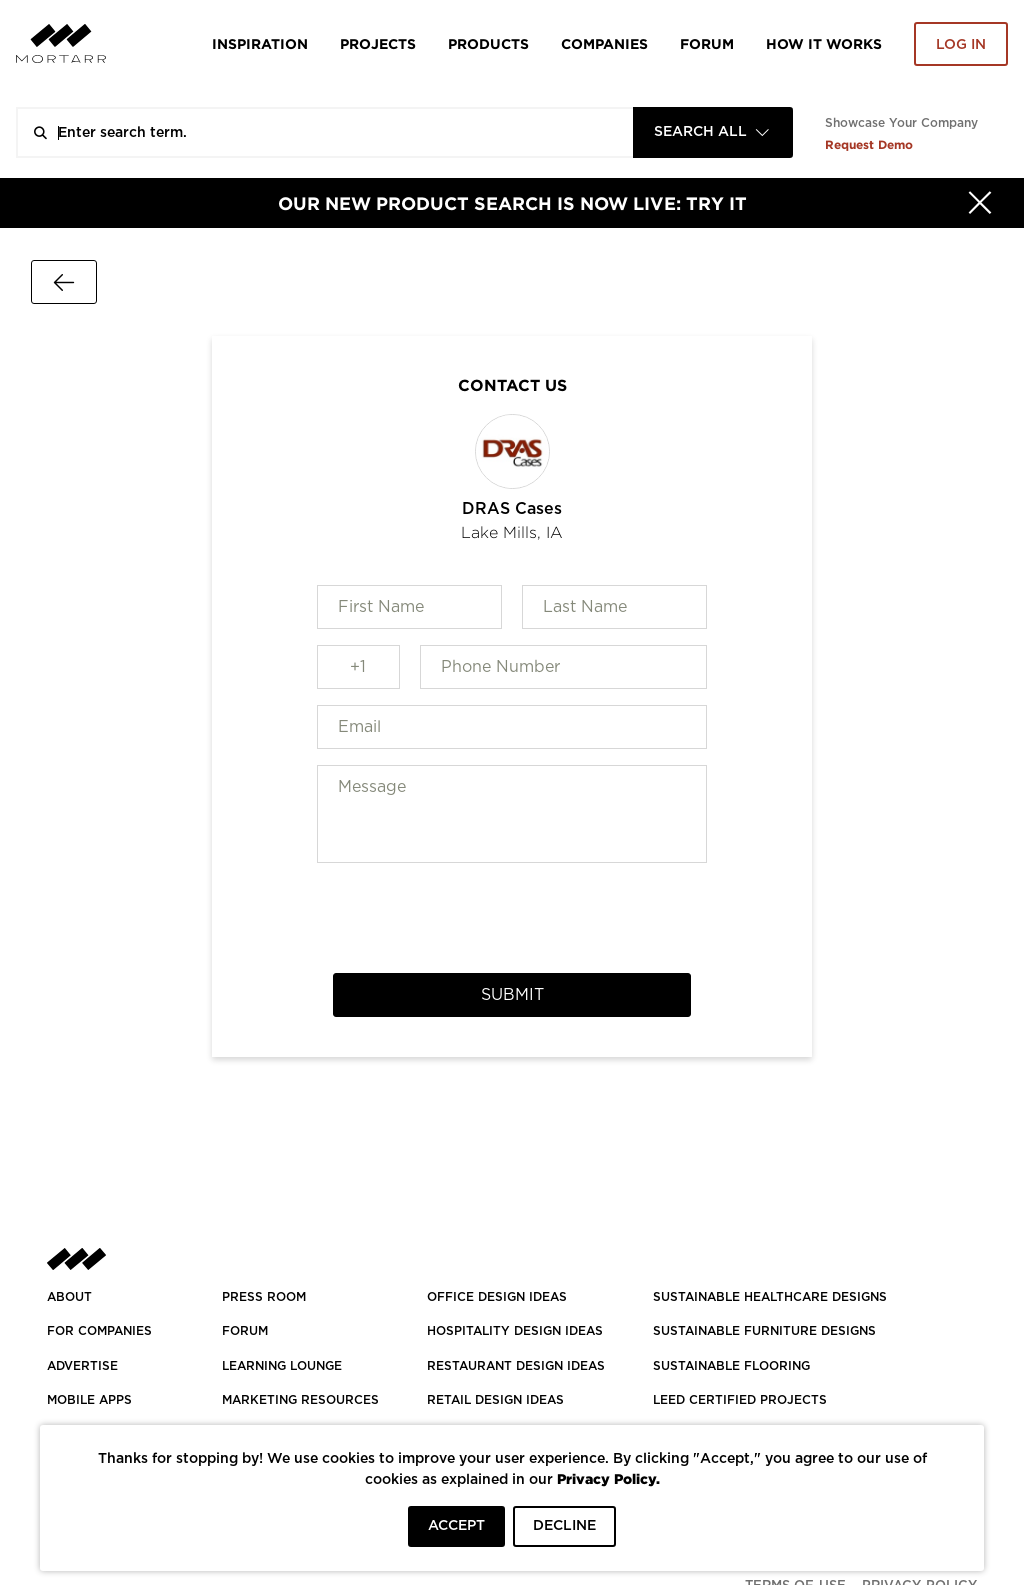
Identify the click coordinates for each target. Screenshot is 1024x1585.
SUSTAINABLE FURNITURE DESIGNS (764, 1331)
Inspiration (260, 43)
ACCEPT (456, 1526)
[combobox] (713, 132)
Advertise (82, 1366)
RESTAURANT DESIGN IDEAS (516, 1366)
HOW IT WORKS (824, 43)
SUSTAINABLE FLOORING (731, 1366)
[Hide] (980, 203)
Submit (512, 995)
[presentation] (512, 918)
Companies (604, 43)
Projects (378, 43)
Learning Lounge (282, 1366)
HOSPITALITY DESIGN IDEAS (515, 1331)
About (69, 1297)
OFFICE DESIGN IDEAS (497, 1297)
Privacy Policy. (608, 1478)
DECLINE (564, 1526)
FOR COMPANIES (99, 1331)
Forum (707, 43)
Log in (961, 45)
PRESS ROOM (264, 1297)
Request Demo (869, 144)
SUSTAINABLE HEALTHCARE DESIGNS (770, 1297)
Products (488, 43)
